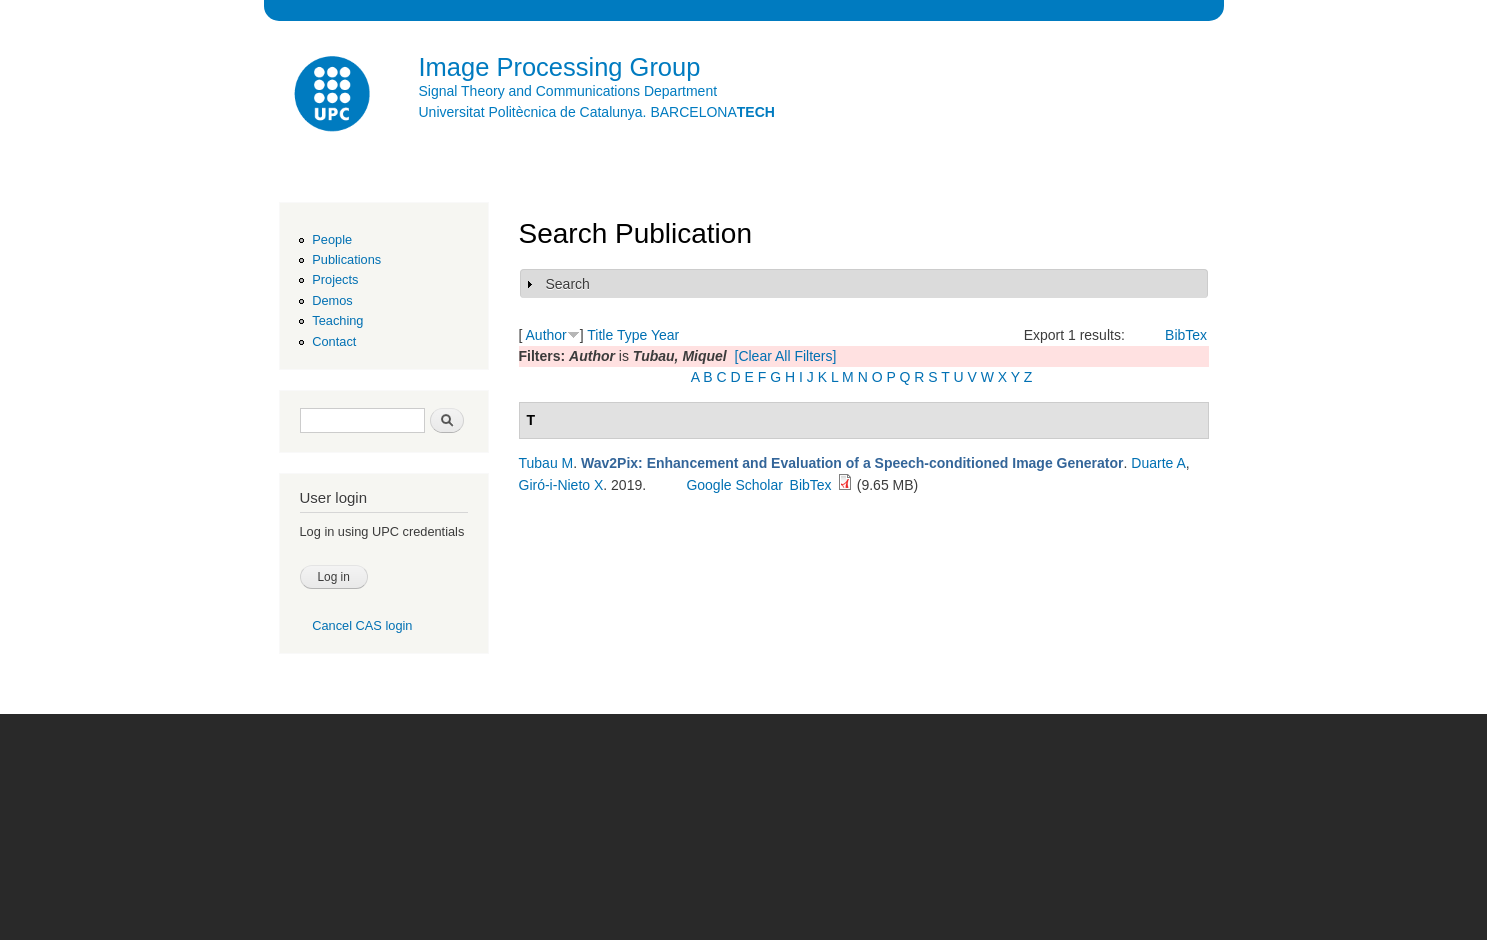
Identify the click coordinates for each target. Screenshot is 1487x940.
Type (632, 335)
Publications (346, 259)
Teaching (337, 320)
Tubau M (546, 463)
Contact (334, 341)
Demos (332, 300)
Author (546, 335)
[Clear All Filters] (786, 356)
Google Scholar (734, 485)
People (332, 239)
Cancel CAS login (362, 625)
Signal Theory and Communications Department (568, 91)
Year (665, 335)
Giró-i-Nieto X (561, 485)
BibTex (1186, 335)
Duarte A (1158, 463)
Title (600, 335)
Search (568, 284)
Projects (335, 279)
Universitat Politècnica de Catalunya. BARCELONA (597, 112)
